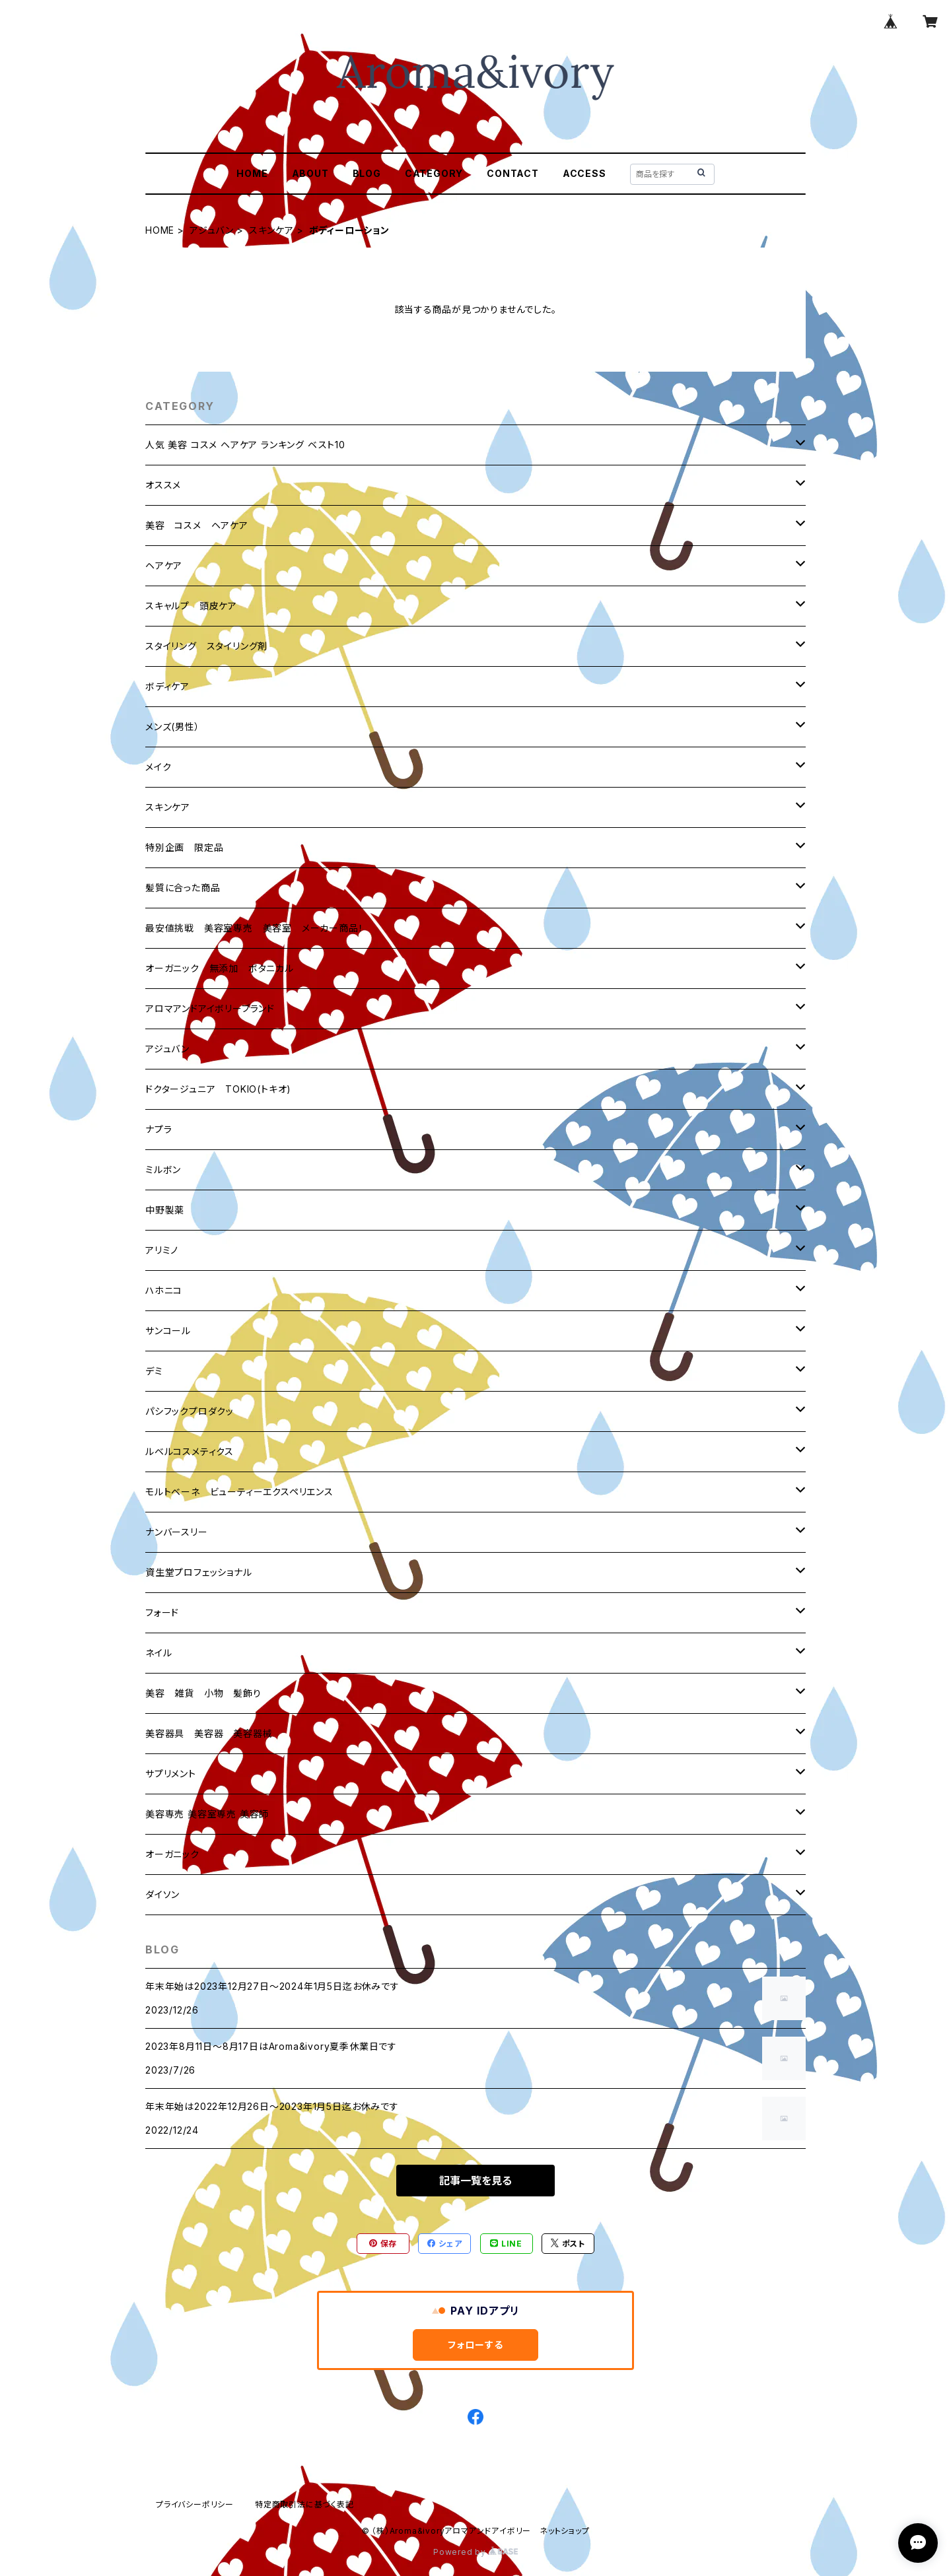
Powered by (475, 2552)
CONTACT (513, 173)
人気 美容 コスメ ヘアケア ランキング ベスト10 (245, 444)
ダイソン (162, 1894)
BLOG (367, 173)
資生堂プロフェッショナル (198, 1572)
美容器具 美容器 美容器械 (208, 1733)
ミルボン (163, 1169)
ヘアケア (163, 565)
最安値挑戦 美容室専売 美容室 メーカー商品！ (254, 927)
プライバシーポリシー (195, 2504)
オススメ (163, 485)
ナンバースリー (176, 1532)
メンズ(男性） (172, 726)
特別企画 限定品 (184, 847)
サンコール (168, 1330)
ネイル (158, 1652)
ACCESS (584, 173)
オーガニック (172, 1854)
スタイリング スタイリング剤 (206, 646)
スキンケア (271, 230)
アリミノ (161, 1250)
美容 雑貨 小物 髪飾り (203, 1693)
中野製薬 (164, 1209)
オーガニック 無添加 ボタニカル (219, 968)
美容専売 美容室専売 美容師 (207, 1813)
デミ (154, 1370)
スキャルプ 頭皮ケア (191, 605)
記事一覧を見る (475, 2180)
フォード (162, 1612)
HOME (251, 173)
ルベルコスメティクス (189, 1451)
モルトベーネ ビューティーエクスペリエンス (239, 1491)
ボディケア (167, 686)
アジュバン (212, 230)
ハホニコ (163, 1290)
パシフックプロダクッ (189, 1411)
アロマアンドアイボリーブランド (210, 1008)
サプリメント (170, 1773)
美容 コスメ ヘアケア (196, 525)
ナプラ (158, 1129)
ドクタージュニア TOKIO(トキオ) (218, 1089)
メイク (158, 766)
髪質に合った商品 (182, 887)
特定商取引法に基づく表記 (304, 2504)
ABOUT (310, 173)
